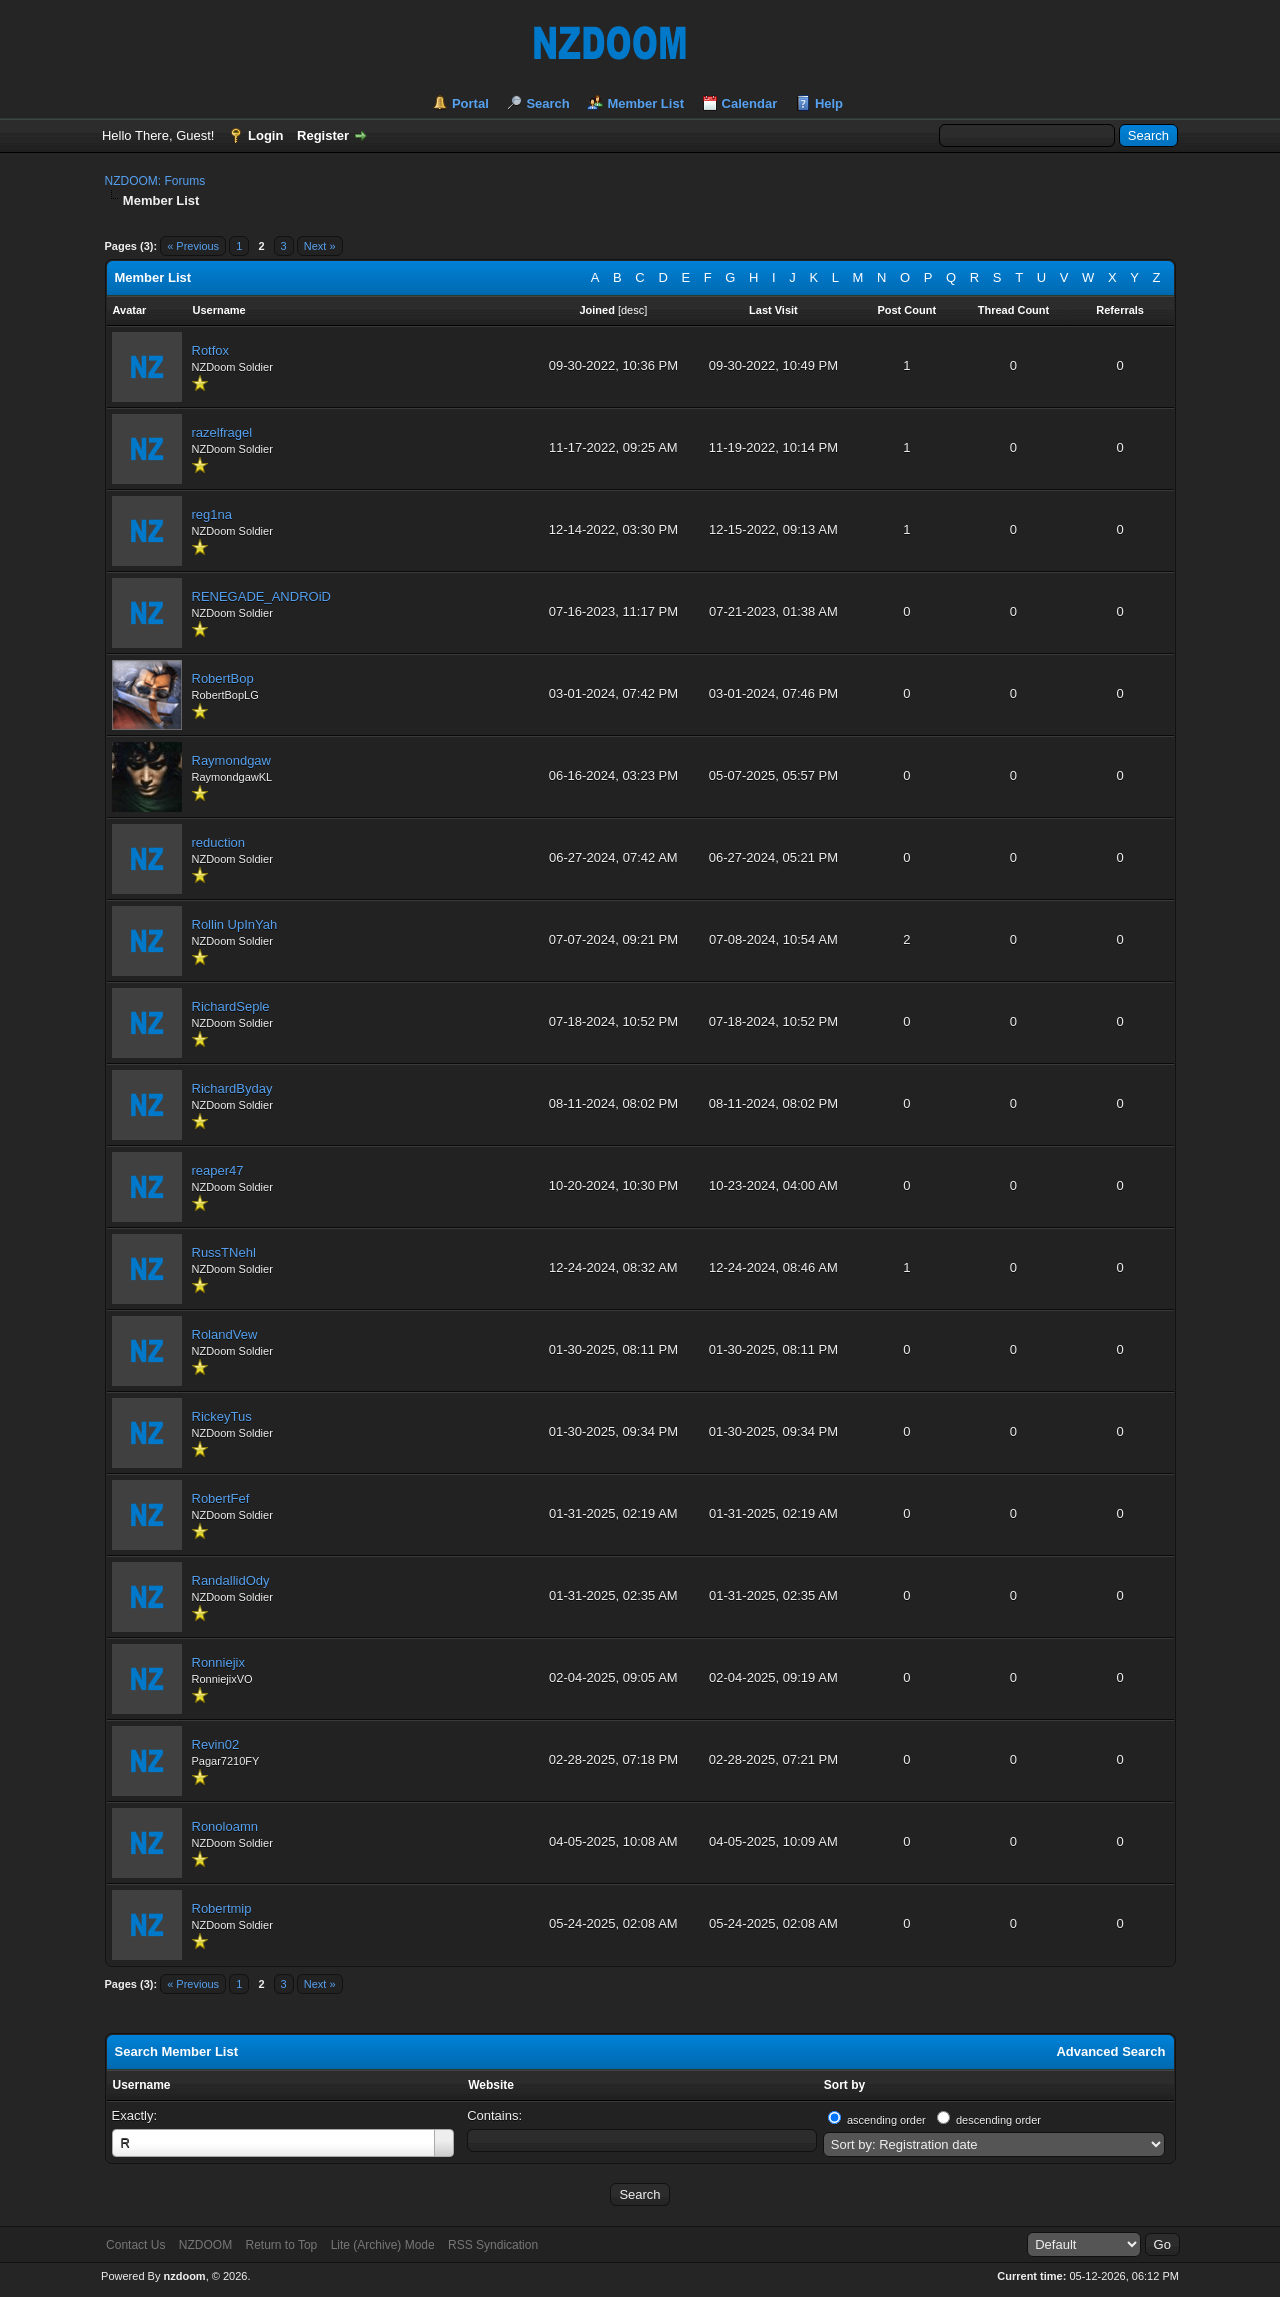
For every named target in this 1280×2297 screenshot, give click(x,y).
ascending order (886, 2120)
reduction (218, 842)
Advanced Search (1110, 2051)
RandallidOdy (231, 1580)
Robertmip (222, 1908)
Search (547, 103)
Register (323, 135)
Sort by (844, 2085)
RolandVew (225, 1334)
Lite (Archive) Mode (383, 2245)
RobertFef (221, 1498)
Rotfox (211, 350)
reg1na (212, 514)
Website (491, 2085)
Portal (470, 103)
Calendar (750, 103)
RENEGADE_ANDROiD (261, 596)
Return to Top (281, 2245)
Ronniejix (218, 1662)
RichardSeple (231, 1006)
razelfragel (222, 432)
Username (142, 2085)
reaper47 (218, 1170)
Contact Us (135, 2245)
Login (265, 135)
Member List (645, 103)
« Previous (193, 246)
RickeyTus (222, 1416)
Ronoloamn (225, 1826)
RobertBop (223, 678)
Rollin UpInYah (235, 924)
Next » (320, 246)
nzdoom (184, 2276)
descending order (998, 2120)
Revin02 (216, 1744)
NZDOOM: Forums (155, 181)
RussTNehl (224, 1252)
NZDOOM (205, 2245)
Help (829, 103)
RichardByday (232, 1088)
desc (632, 310)
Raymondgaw (232, 760)
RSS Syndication (493, 2245)
